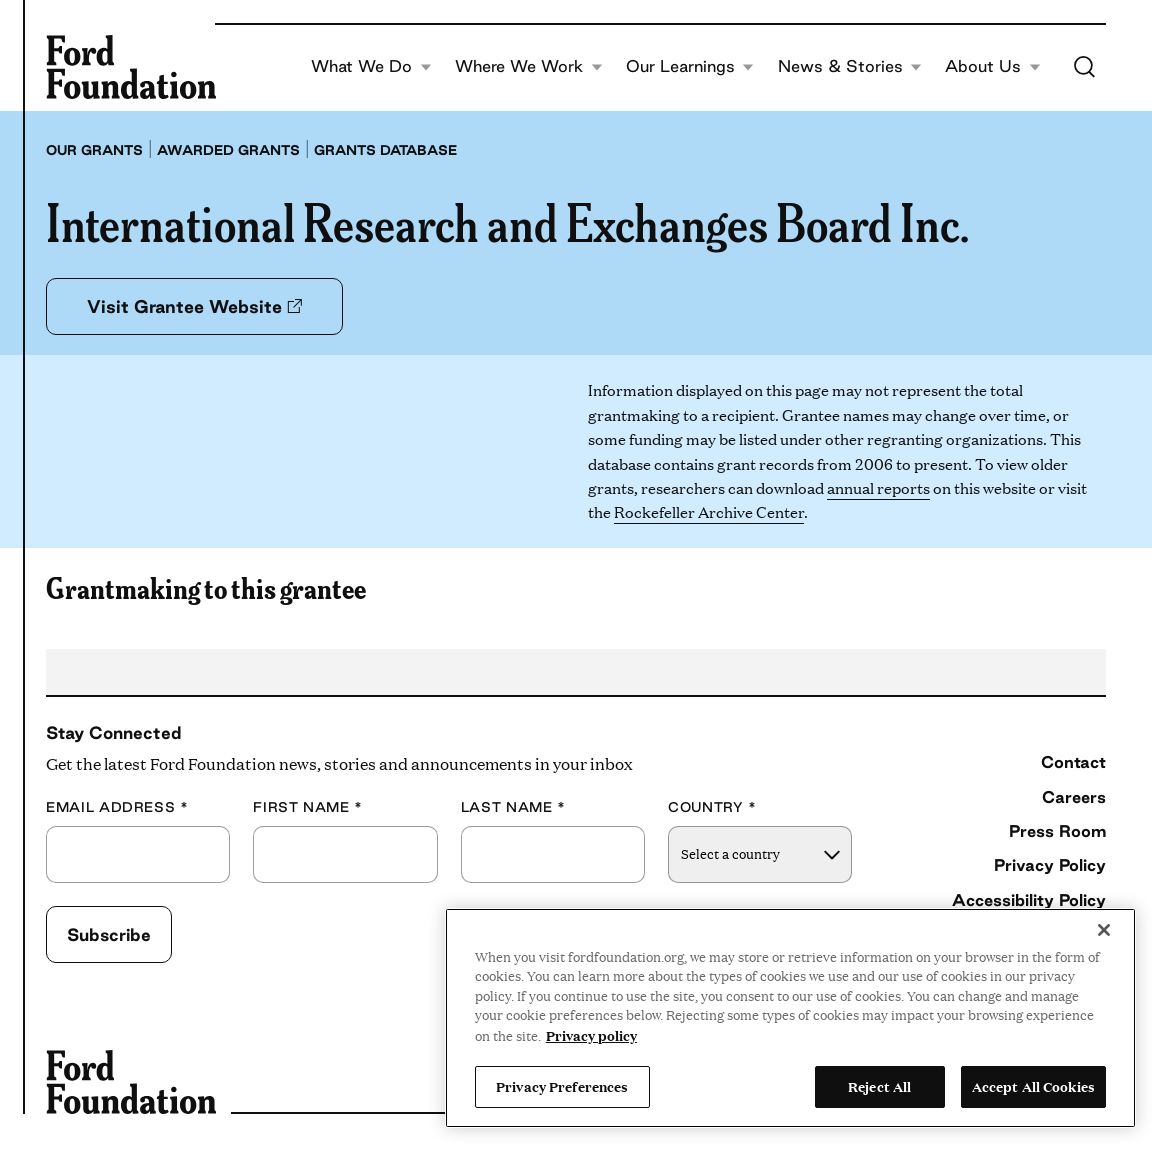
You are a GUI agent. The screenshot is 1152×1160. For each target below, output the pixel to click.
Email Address (117, 807)
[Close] (1104, 930)
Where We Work (529, 66)
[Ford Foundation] (131, 67)
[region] (790, 1018)
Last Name (513, 807)
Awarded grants (228, 150)
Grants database (385, 150)
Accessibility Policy (1029, 900)
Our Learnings (690, 66)
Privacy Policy (1050, 865)
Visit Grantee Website (194, 306)
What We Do (371, 66)
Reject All (879, 1086)
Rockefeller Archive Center (709, 511)
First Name (308, 807)
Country (712, 807)
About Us (993, 66)
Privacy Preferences (562, 1086)
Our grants (94, 150)
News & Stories (850, 66)
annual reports (878, 487)
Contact (1073, 762)
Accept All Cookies (1033, 1086)
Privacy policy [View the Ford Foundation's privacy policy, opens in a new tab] (591, 1035)
